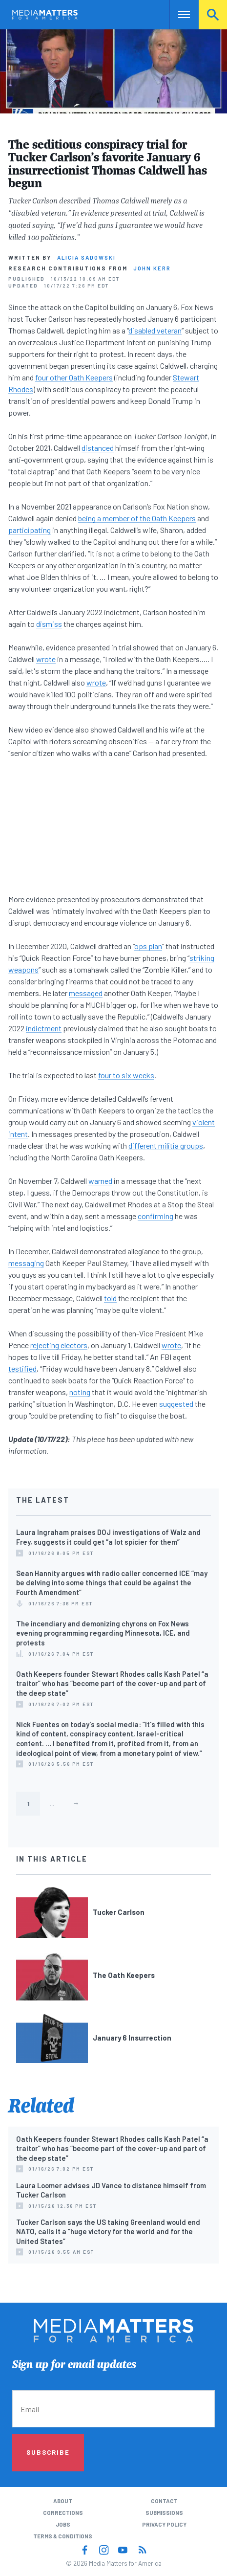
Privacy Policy (164, 2524)
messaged (86, 993)
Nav (177, 14)
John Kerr (152, 268)
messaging (26, 1262)
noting (79, 1392)
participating (29, 529)
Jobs (63, 2524)
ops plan (148, 946)
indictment (44, 1028)
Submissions (164, 2512)
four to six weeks (126, 1075)
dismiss (49, 623)
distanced (98, 447)
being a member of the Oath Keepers (137, 518)
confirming (155, 1216)
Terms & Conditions (62, 2536)
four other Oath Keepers (74, 377)
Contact (164, 2501)
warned (100, 1180)
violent (203, 1122)
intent (18, 1133)
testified (22, 1368)
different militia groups (165, 1145)
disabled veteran (155, 330)
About (62, 2501)
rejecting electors (58, 1345)
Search (213, 14)
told (110, 1298)
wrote (46, 659)
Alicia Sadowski (86, 257)
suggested (176, 1403)
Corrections (63, 2512)
